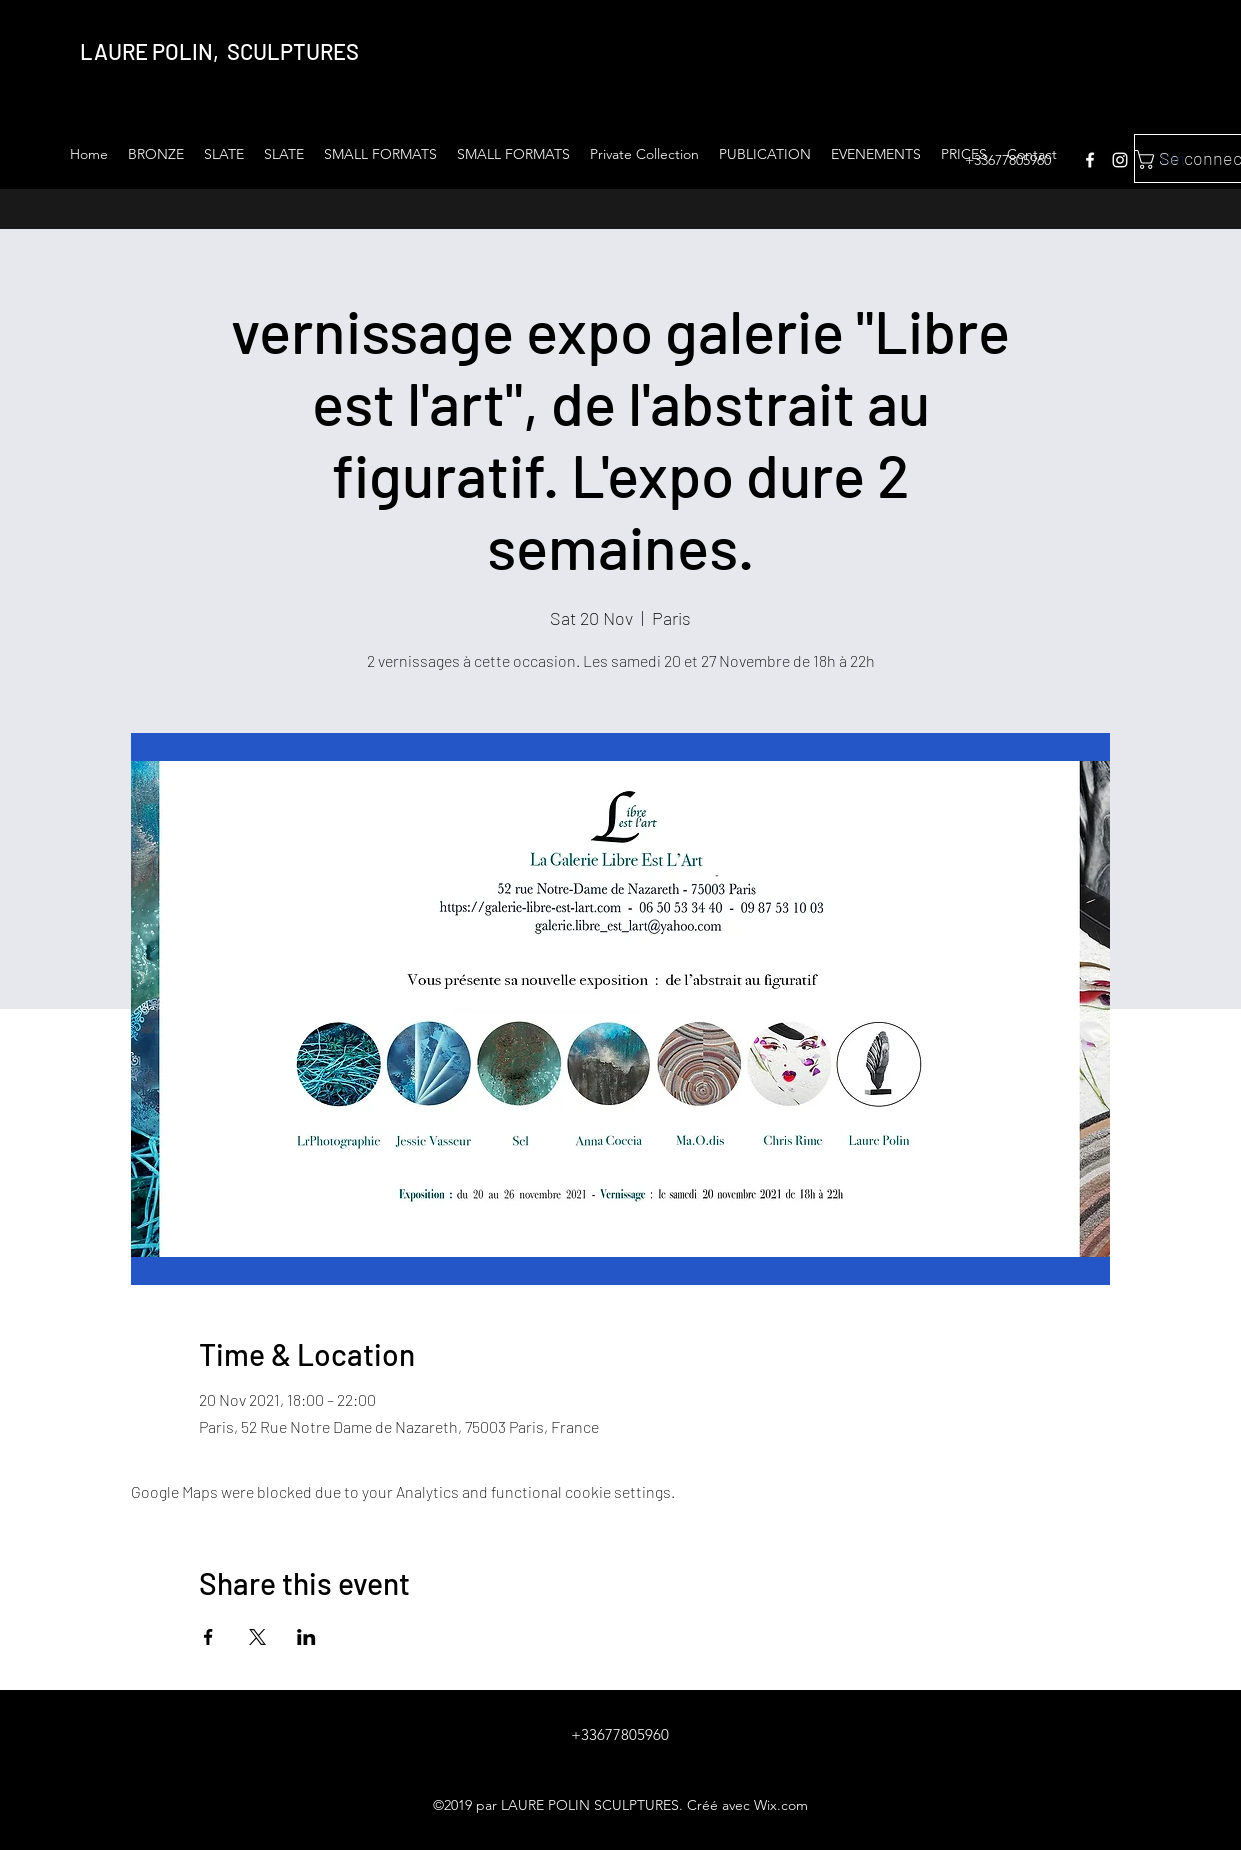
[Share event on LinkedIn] (306, 1637)
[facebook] (1090, 160)
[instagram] (1120, 160)
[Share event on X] (257, 1637)
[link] (1178, 159)
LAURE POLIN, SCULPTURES (219, 51)
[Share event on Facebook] (208, 1637)
